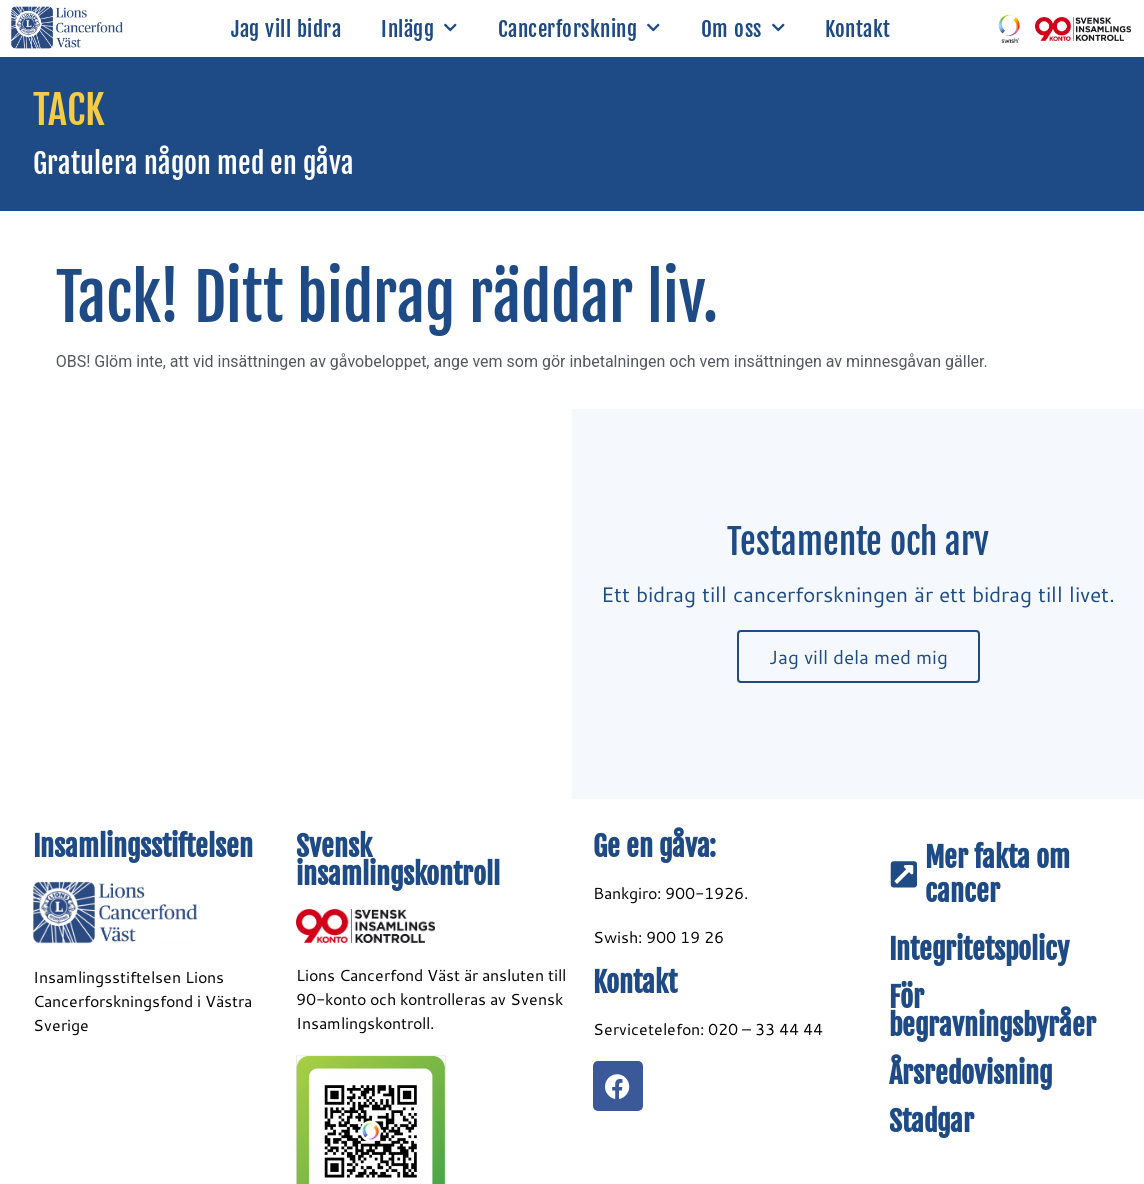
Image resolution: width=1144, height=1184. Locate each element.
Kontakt (858, 29)
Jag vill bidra (286, 29)
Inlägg (419, 28)
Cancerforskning (579, 28)
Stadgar (931, 1121)
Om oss (743, 28)
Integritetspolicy (979, 949)
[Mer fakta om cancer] (904, 875)
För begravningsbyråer (992, 1011)
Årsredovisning (970, 1073)
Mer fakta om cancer (997, 874)
